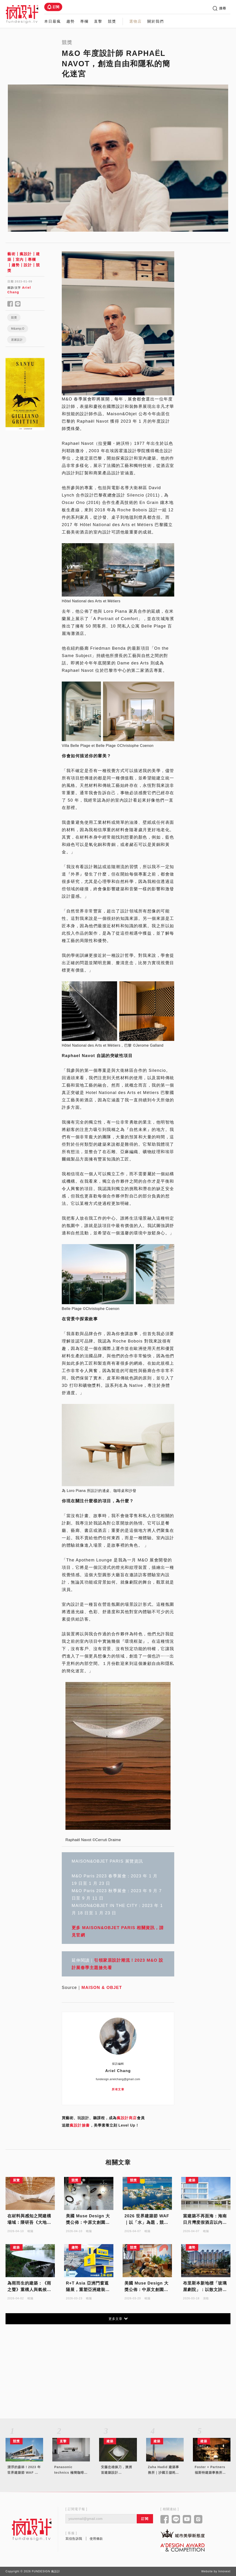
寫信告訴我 (73, 2538)
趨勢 (70, 21)
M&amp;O (17, 328)
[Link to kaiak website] (182, 2533)
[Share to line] (18, 304)
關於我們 (155, 21)
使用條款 (96, 2538)
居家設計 (17, 339)
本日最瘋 (52, 21)
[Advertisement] (25, 511)
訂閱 (53, 7)
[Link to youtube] (187, 2519)
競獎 (112, 21)
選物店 (135, 21)
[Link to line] (176, 2519)
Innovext (224, 2571)
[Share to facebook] (10, 304)
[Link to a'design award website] (182, 2547)
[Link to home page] (32, 2529)
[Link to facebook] (164, 2519)
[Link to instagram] (198, 2519)
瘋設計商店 (127, 2118)
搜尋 (219, 8)
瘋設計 (26, 254)
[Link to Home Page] (22, 14)
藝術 (11, 254)
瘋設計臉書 (80, 2125)
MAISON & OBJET (102, 1987)
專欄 (84, 21)
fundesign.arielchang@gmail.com (118, 2079)
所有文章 (118, 2089)
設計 (28, 265)
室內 (20, 259)
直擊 (98, 21)
